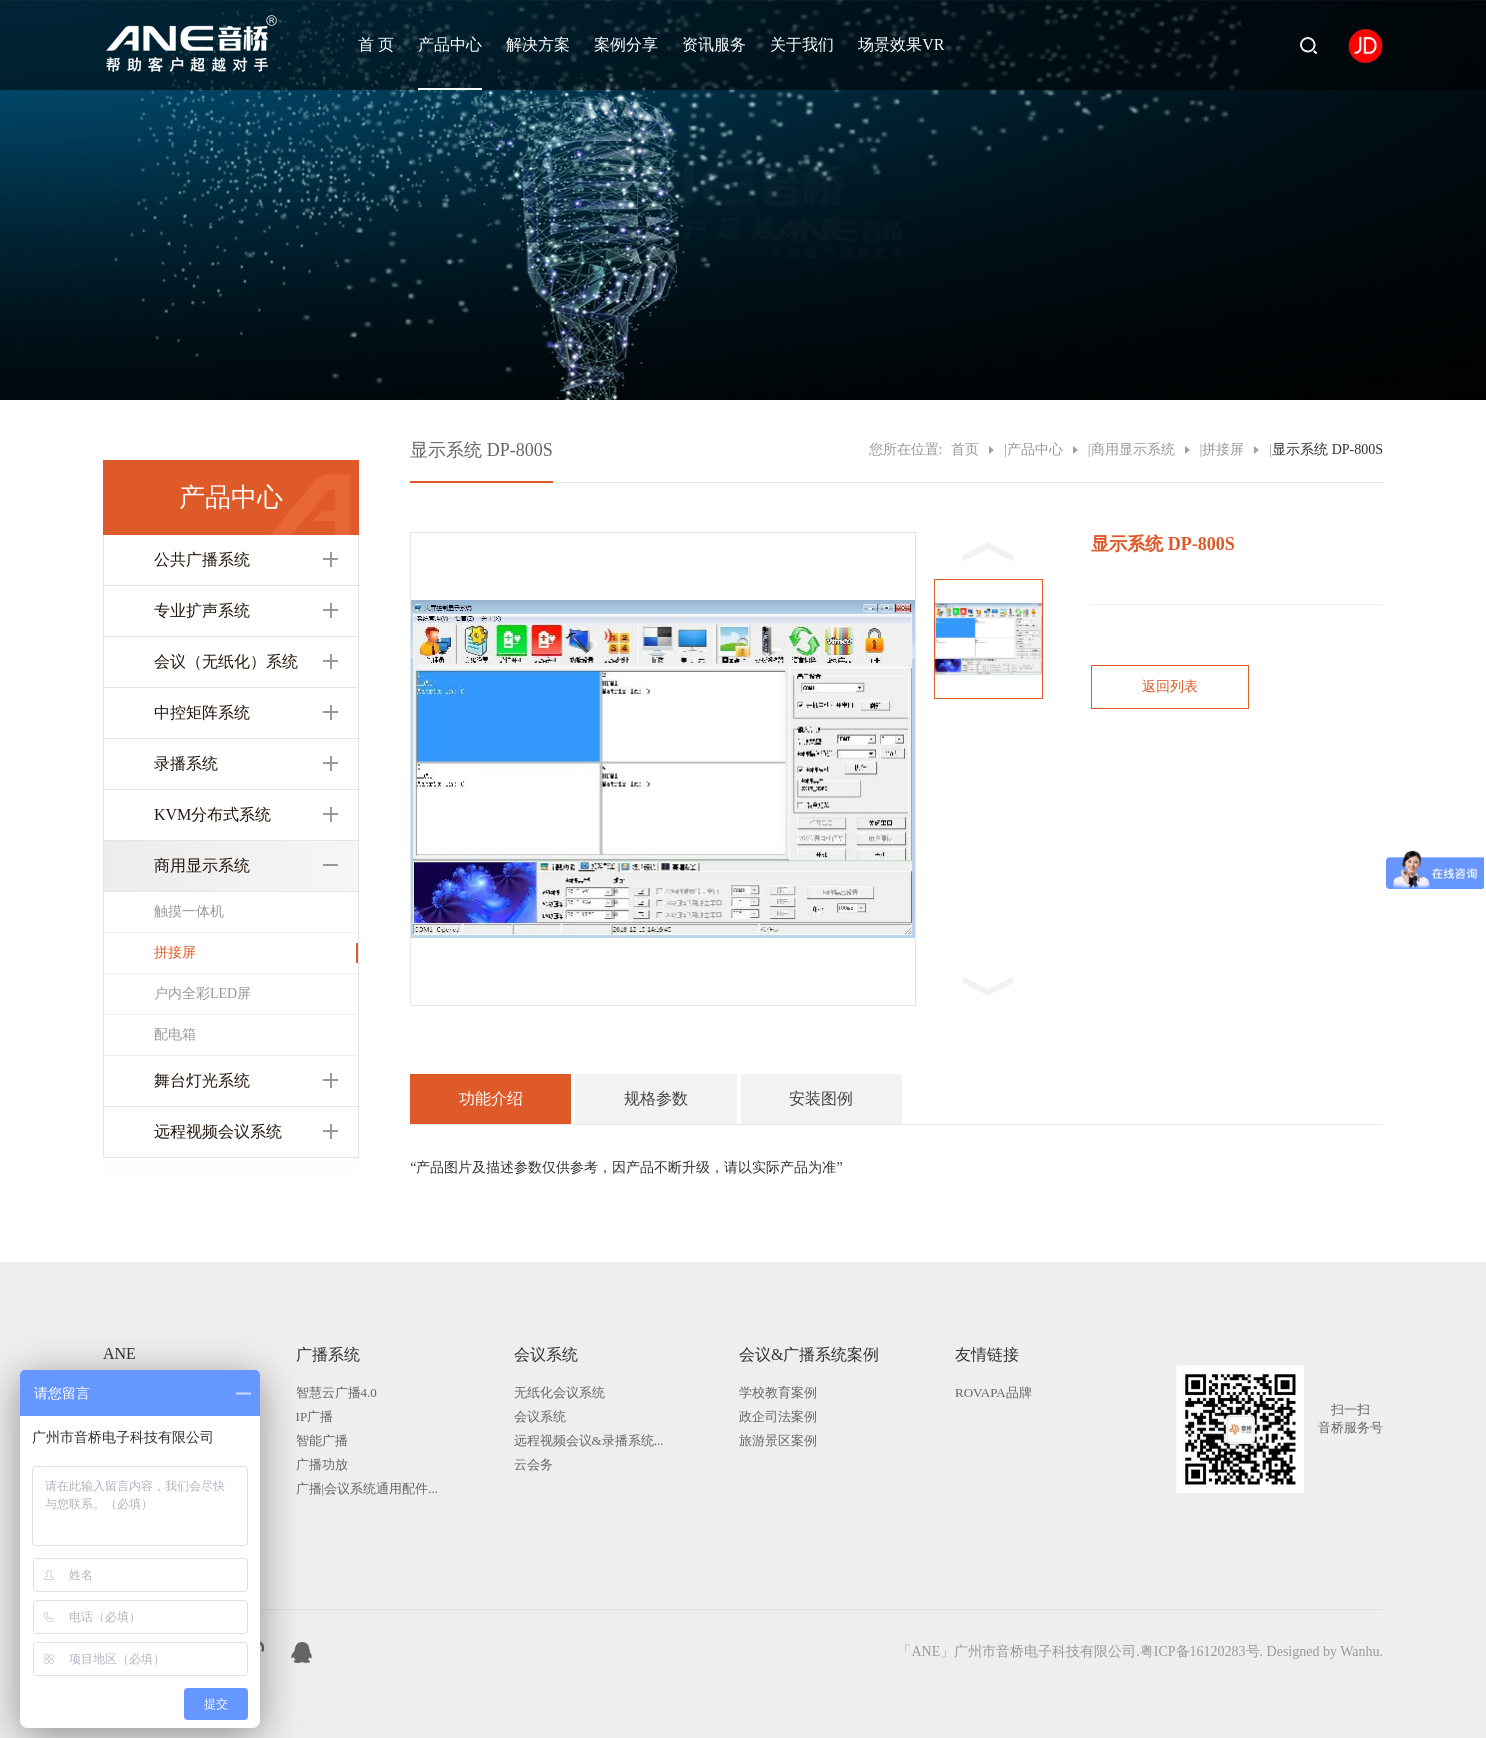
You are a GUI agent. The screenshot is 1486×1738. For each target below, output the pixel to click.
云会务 (533, 1464)
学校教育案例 (778, 1392)
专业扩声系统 (202, 610)
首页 (965, 449)
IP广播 (315, 1416)
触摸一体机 (189, 911)
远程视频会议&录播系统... (589, 1440)
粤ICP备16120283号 (1200, 1651)
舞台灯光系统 (202, 1080)
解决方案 (538, 44)
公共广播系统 (202, 559)
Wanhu (1359, 1651)
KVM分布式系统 (212, 814)
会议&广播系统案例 (809, 1354)
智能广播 (322, 1440)
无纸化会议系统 (559, 1392)
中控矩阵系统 (202, 712)
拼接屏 (175, 952)
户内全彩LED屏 (202, 993)
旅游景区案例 (778, 1440)
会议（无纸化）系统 (226, 661)
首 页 (376, 44)
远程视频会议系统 (218, 1131)
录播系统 (186, 763)
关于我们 (802, 44)
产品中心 (450, 44)
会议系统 (546, 1354)
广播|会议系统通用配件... (367, 1488)
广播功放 (322, 1464)
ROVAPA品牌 (993, 1392)
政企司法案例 (778, 1416)
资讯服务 (714, 44)
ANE (119, 1353)
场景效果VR (901, 44)
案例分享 (626, 44)
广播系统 (328, 1354)
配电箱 (175, 1034)
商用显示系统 (202, 865)
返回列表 (1170, 686)
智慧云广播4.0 (336, 1392)
